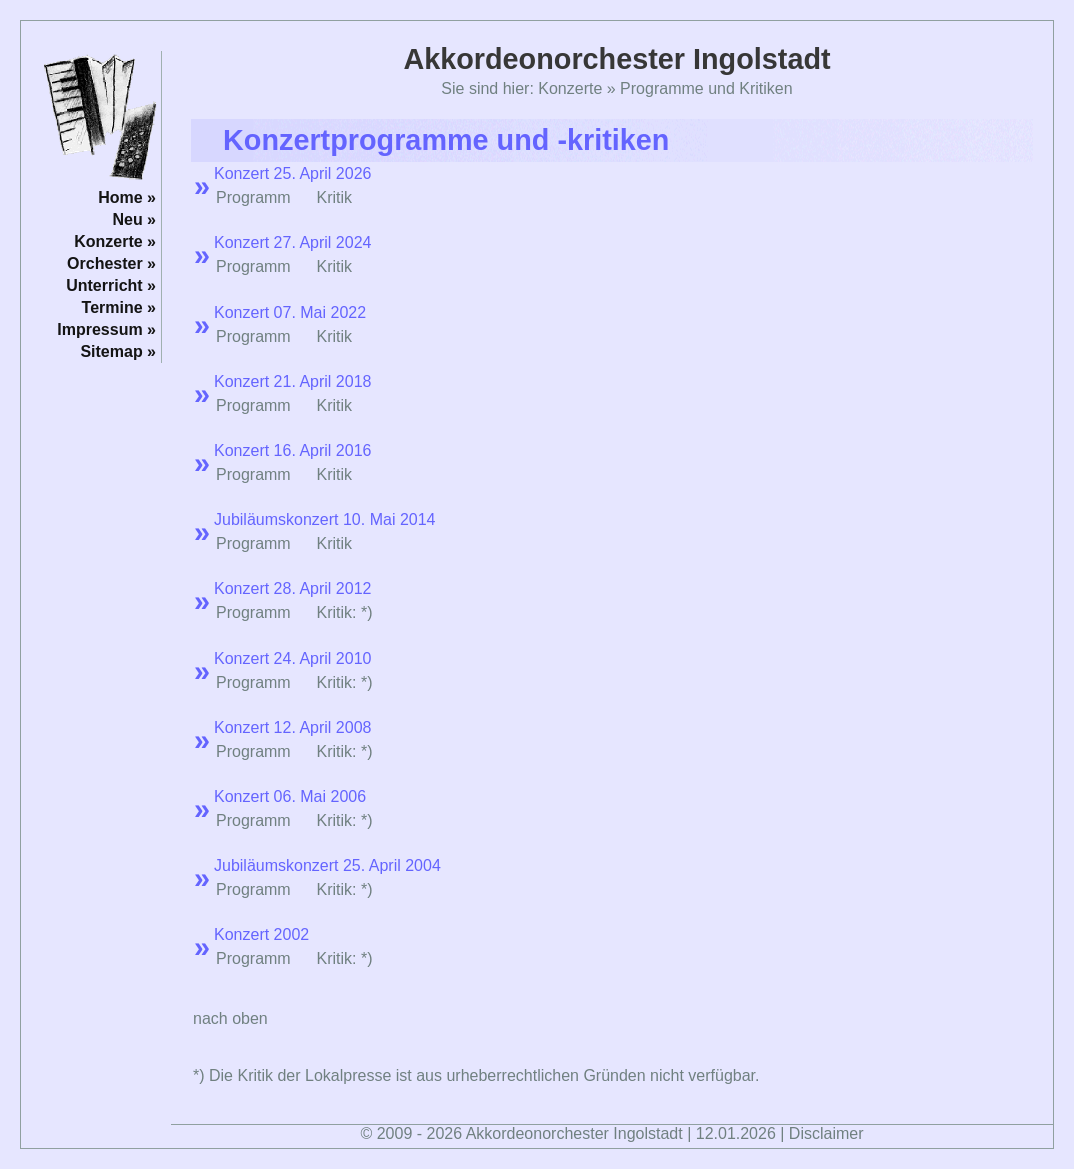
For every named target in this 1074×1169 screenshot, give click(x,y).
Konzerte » (115, 241)
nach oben (230, 1018)
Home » (127, 197)
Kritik (334, 405)
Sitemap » (118, 351)
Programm (253, 197)
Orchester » (111, 263)
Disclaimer (826, 1133)
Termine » (119, 307)
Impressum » (106, 329)
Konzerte (570, 88)
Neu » (134, 219)
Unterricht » (111, 285)
